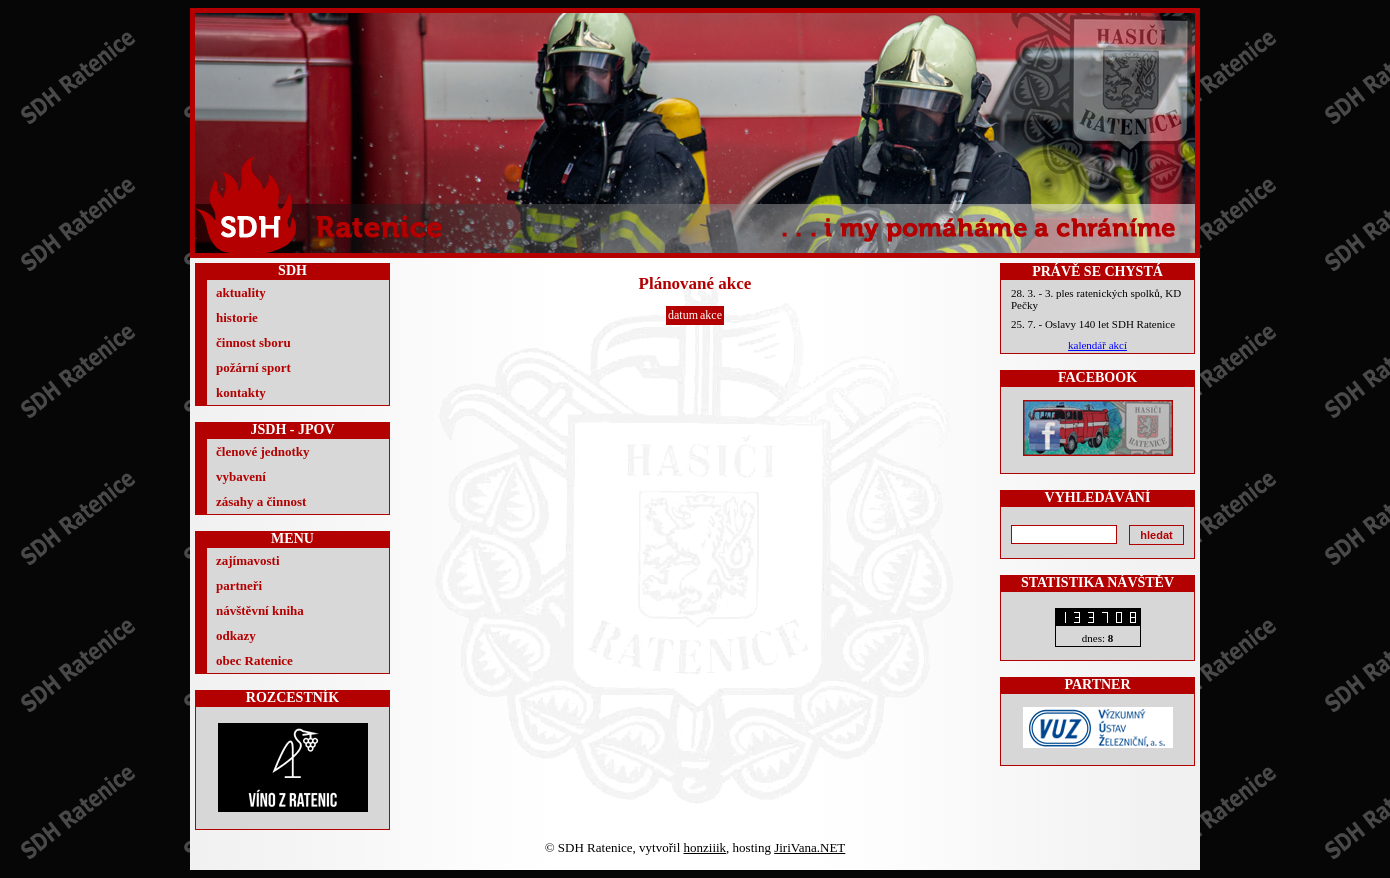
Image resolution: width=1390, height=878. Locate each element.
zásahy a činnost (261, 501)
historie (237, 317)
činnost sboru (253, 342)
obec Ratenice (254, 660)
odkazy (236, 635)
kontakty (241, 392)
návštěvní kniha (260, 610)
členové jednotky (263, 451)
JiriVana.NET (809, 847)
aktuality (241, 292)
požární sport (253, 367)
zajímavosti (248, 560)
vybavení (241, 476)
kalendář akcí (1097, 345)
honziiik (705, 847)
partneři (239, 585)
